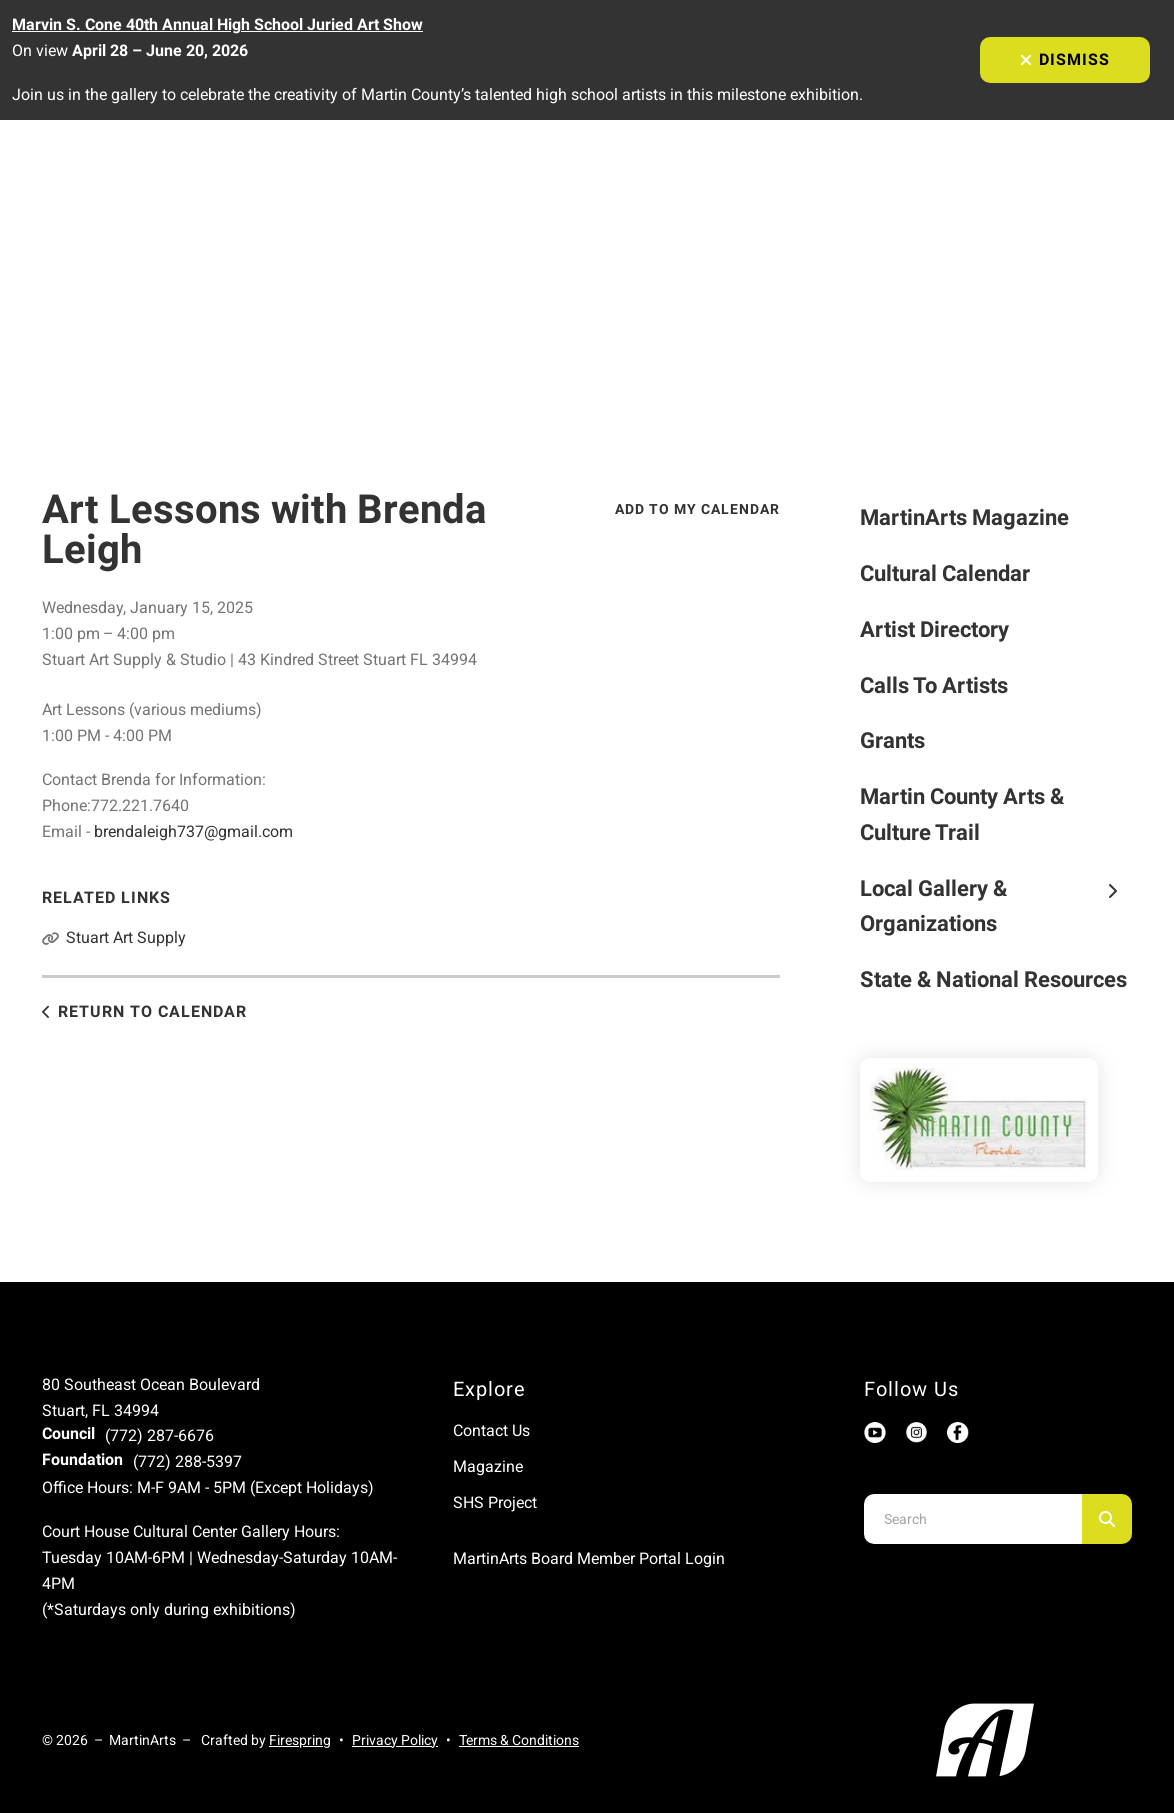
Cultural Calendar (945, 573)
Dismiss (1065, 59)
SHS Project (495, 1502)
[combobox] (973, 1519)
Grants (892, 740)
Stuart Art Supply (126, 937)
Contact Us (491, 1430)
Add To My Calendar (697, 509)
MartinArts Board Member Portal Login (589, 1558)
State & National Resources (993, 979)
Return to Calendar (152, 1011)
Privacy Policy (395, 1740)
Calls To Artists (934, 685)
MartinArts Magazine (964, 517)
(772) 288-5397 (187, 1461)
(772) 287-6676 (159, 1435)
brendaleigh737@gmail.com (193, 831)
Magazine (488, 1466)
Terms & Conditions (519, 1740)
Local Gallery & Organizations (996, 906)
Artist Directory (934, 629)
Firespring (300, 1740)
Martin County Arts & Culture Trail (962, 814)
